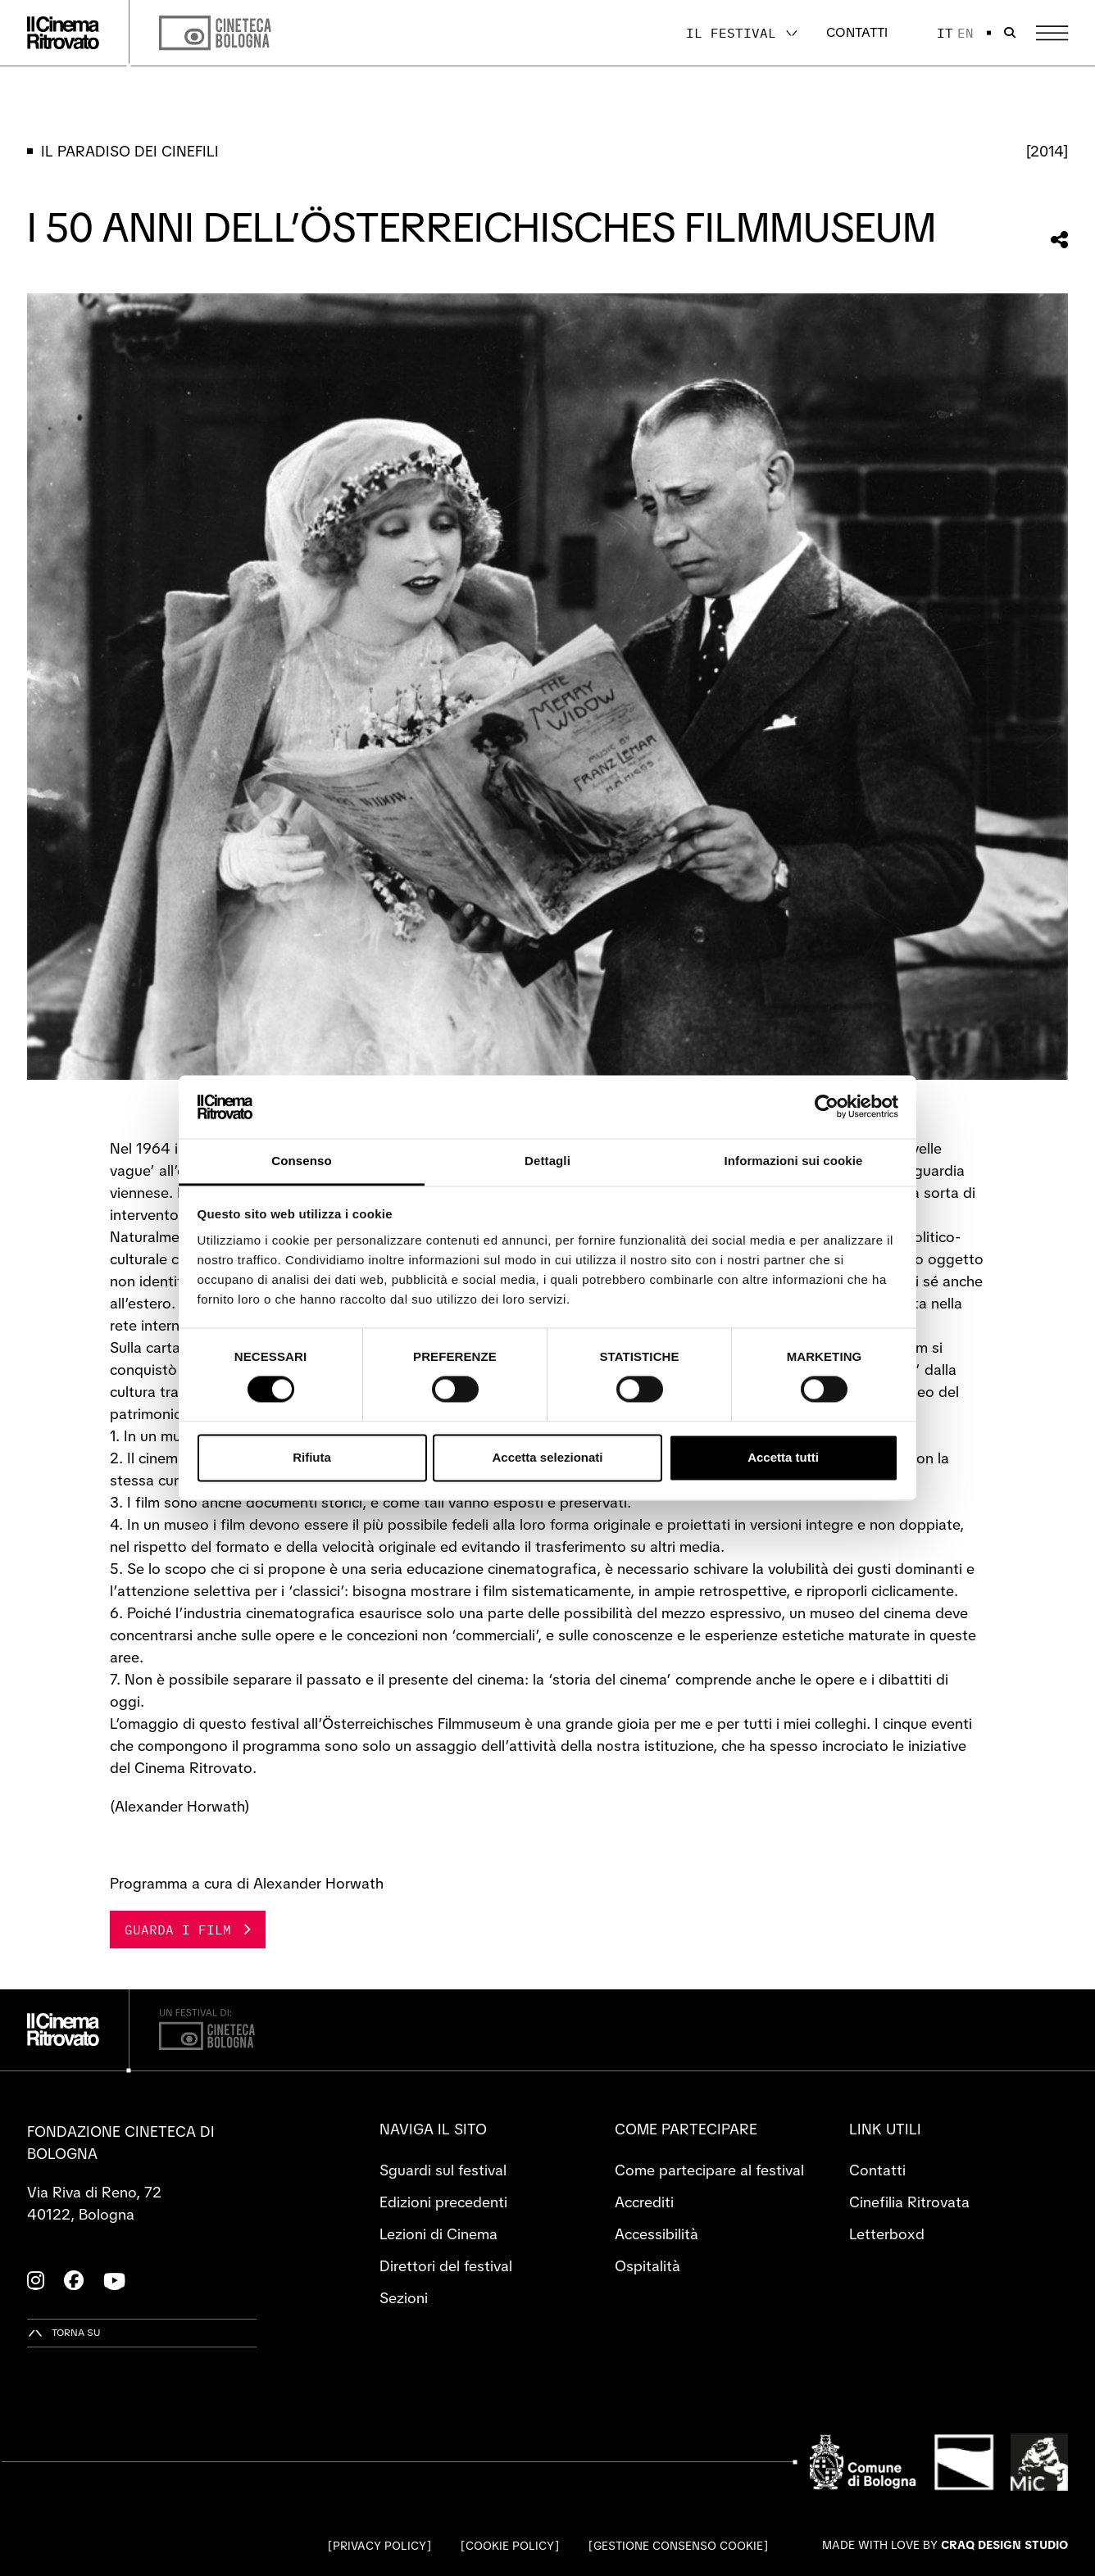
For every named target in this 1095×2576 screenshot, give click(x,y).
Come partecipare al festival (709, 2170)
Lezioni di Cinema (438, 2234)
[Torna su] (64, 2333)
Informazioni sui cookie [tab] (794, 1161)
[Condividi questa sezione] (1059, 240)
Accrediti (644, 2202)
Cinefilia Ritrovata (909, 2202)
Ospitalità (647, 2265)
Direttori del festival (445, 2265)
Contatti (857, 32)
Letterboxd (887, 2234)
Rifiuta (312, 1457)
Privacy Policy (379, 2545)
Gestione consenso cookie (678, 2545)
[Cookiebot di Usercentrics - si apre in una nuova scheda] (826, 1107)
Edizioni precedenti (443, 2202)
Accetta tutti (783, 1457)
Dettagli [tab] (547, 1161)
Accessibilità (656, 2234)
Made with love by (945, 2544)
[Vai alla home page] (63, 32)
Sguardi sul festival (443, 2170)
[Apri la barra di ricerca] (1009, 33)
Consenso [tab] (301, 1161)
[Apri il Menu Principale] (1052, 33)
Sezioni (403, 2297)
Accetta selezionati (547, 1457)
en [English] (965, 33)
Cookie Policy (510, 2545)
